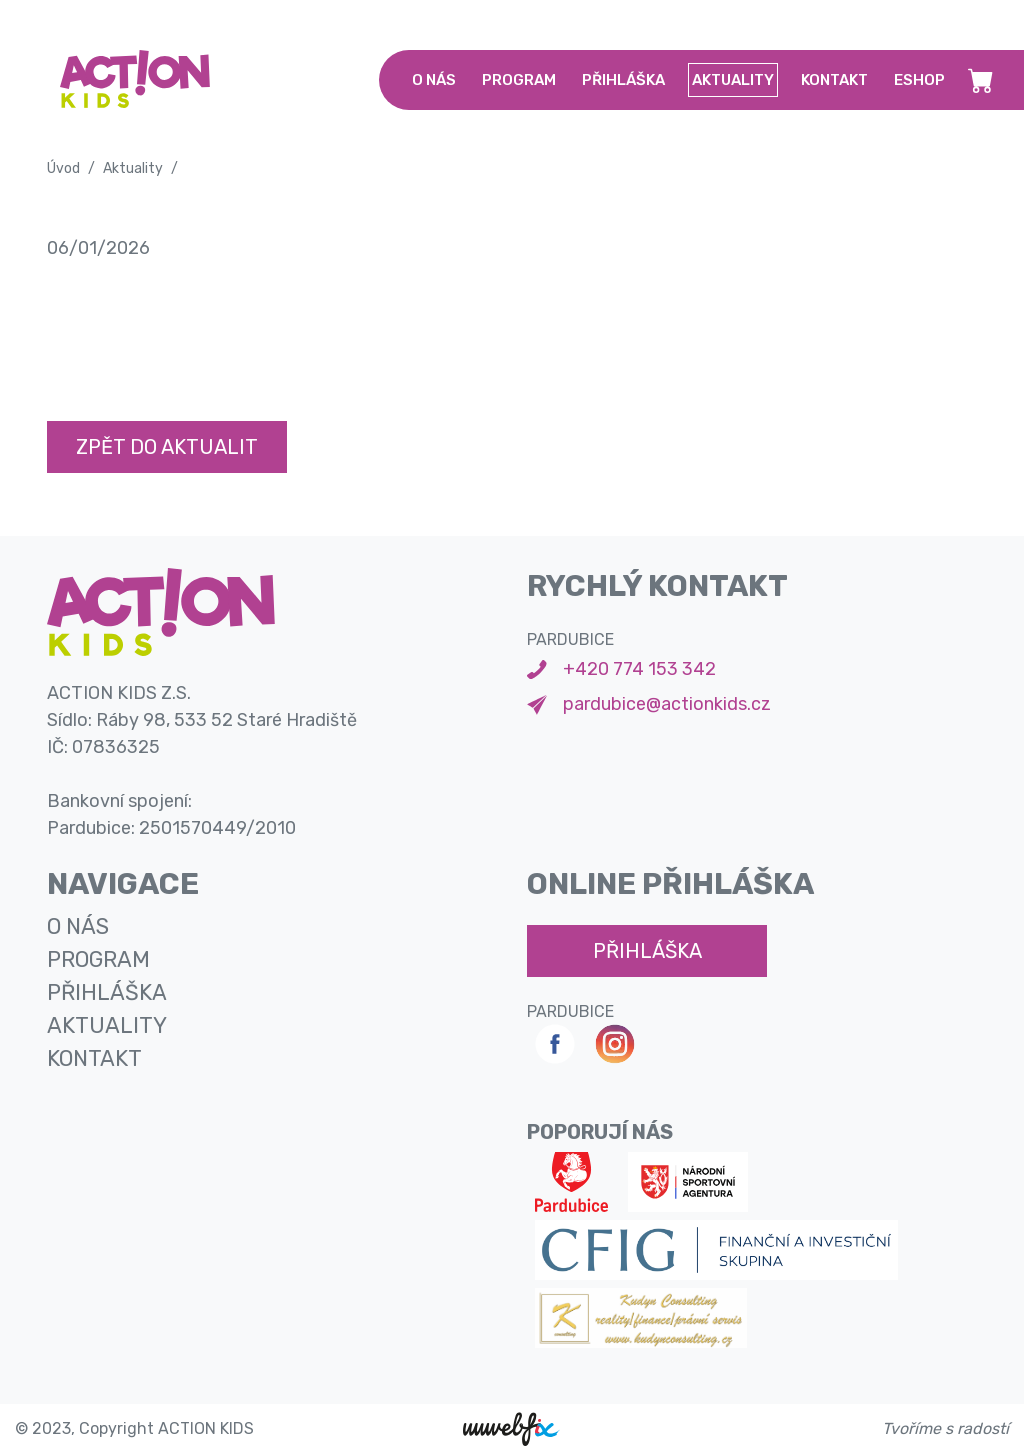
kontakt (834, 80)
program (519, 80)
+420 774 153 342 (639, 669)
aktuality (733, 80)
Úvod (63, 168)
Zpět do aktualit (167, 447)
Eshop (919, 80)
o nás (434, 80)
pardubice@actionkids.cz (667, 704)
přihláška (623, 80)
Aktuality (133, 168)
